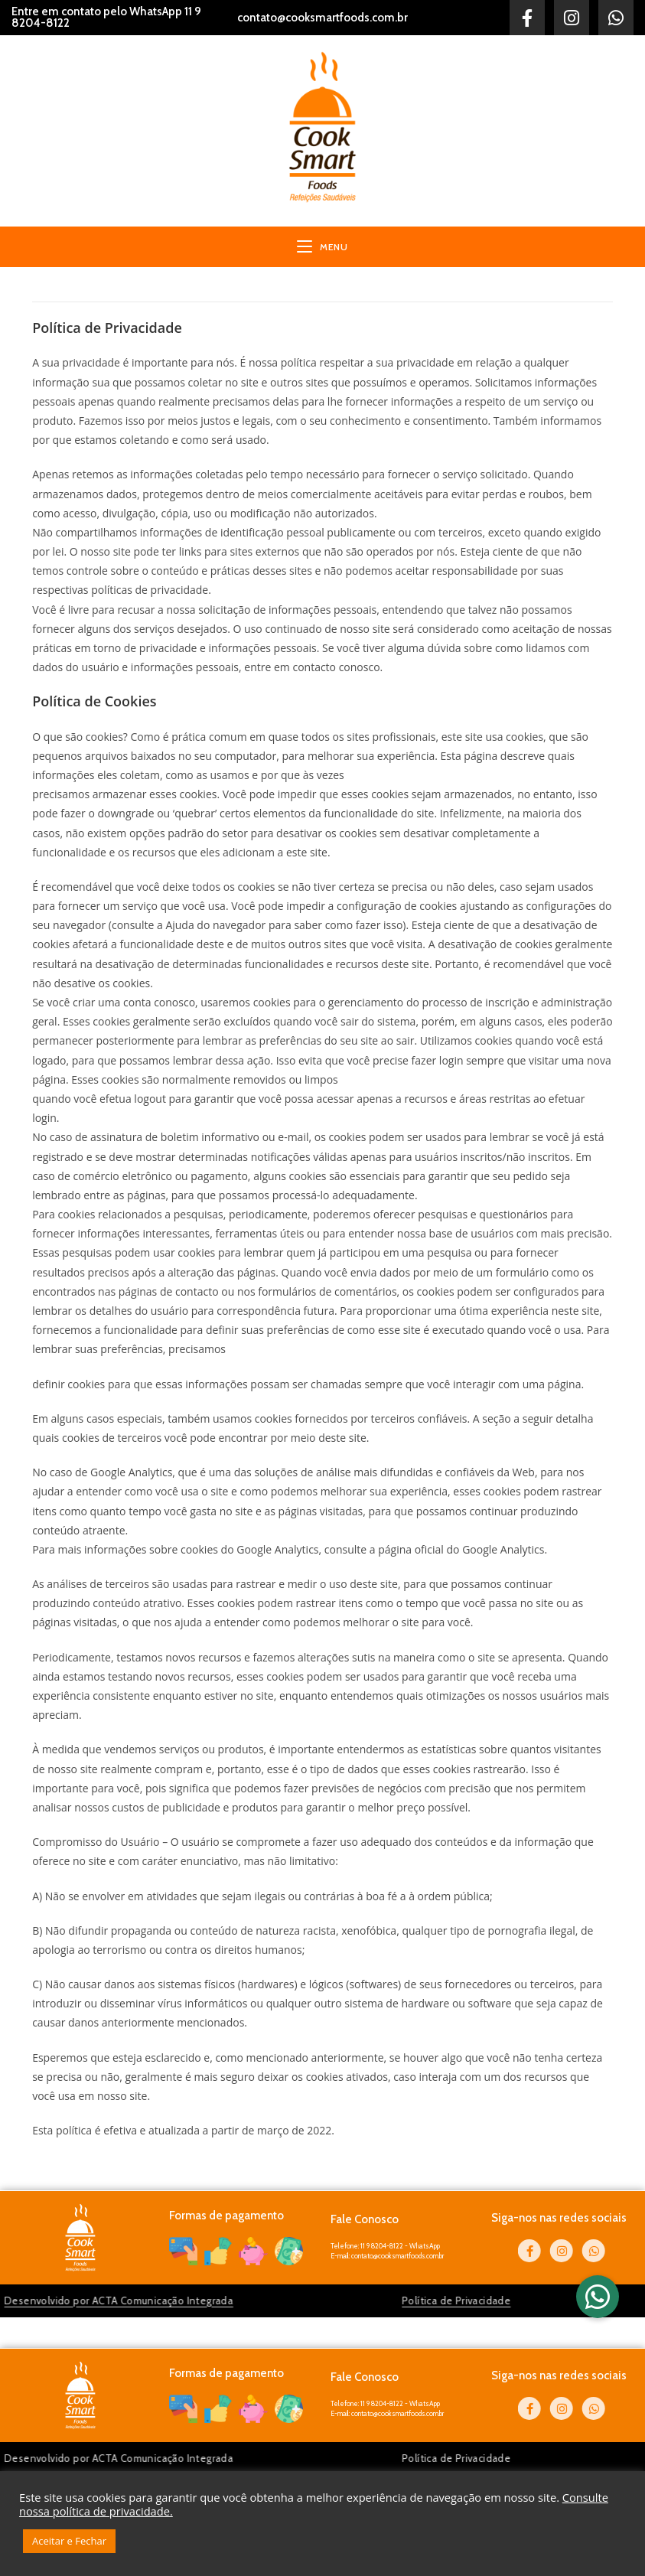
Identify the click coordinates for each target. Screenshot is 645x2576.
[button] (597, 2296)
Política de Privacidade (337, 2300)
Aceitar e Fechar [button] (69, 2541)
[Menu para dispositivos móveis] (322, 247)
